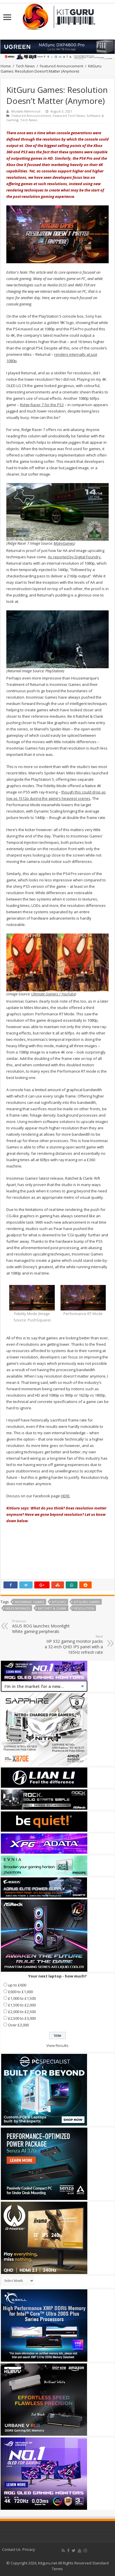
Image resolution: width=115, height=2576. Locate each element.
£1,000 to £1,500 (22, 1998)
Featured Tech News (69, 115)
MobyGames (64, 543)
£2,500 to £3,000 (22, 2018)
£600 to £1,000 (20, 1991)
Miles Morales (17, 1608)
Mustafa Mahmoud (25, 111)
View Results (57, 2045)
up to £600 (17, 1985)
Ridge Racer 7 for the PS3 (42, 404)
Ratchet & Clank (52, 1608)
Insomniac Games (29, 1602)
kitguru (59, 1602)
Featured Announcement (61, 66)
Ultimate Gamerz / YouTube (53, 994)
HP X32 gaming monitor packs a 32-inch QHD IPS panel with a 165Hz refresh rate (73, 1644)
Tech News (25, 66)
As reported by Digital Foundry (74, 556)
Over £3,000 (18, 2025)
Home (6, 66)
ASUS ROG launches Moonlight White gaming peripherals (41, 1626)
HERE (65, 1495)
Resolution (84, 1608)
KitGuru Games (87, 1602)
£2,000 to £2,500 (22, 2011)
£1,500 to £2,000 (22, 2005)
